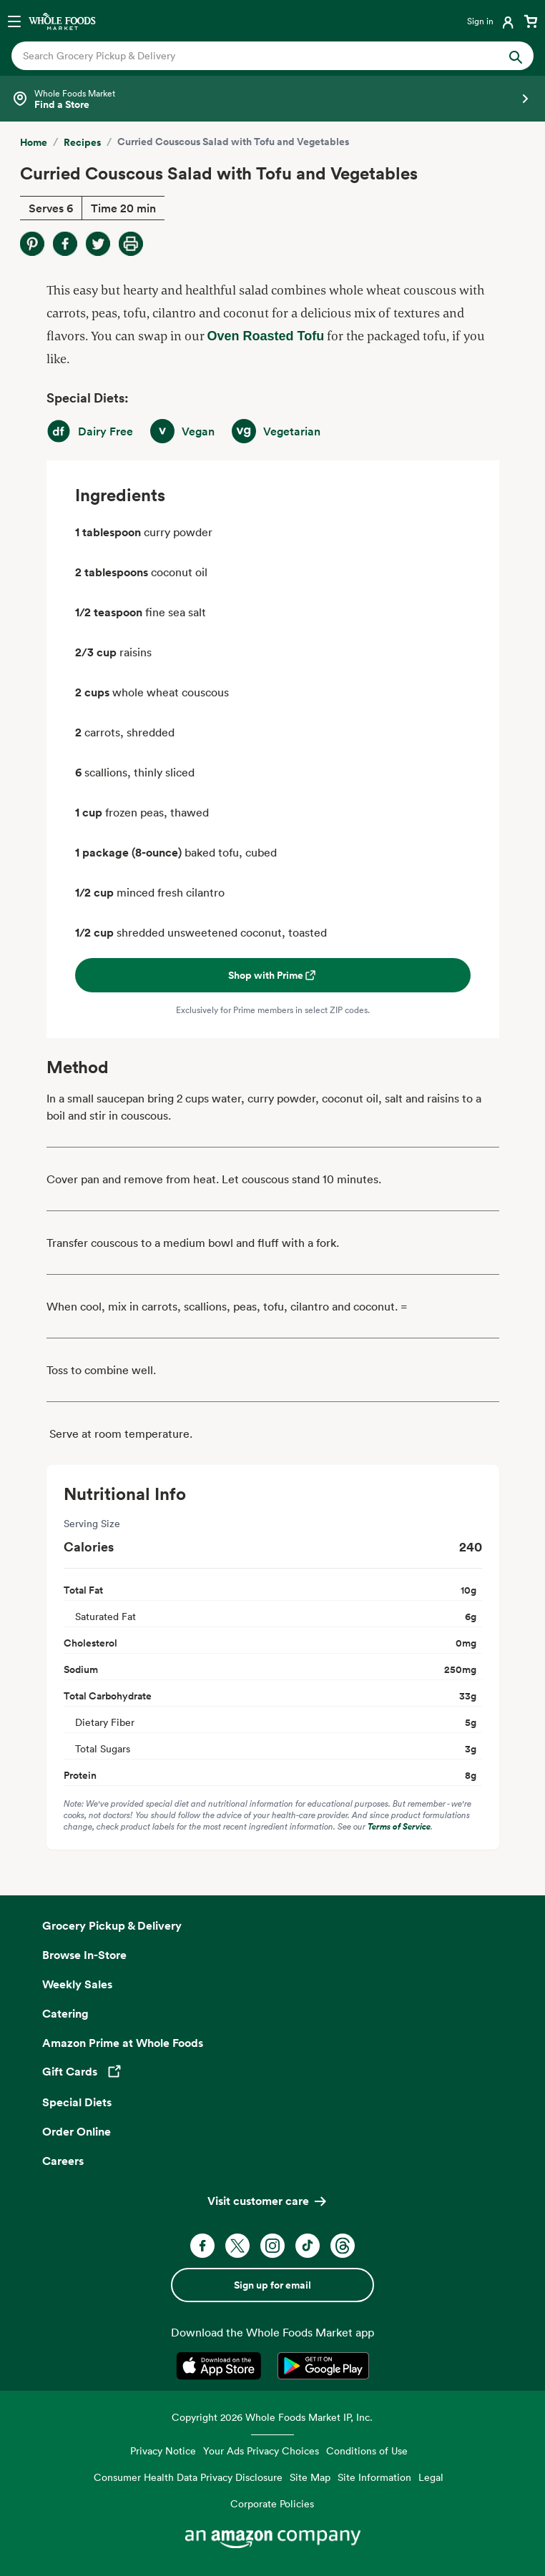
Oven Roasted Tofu (266, 336)
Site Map (310, 2477)
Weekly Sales (77, 1984)
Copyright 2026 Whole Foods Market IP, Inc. (272, 2417)
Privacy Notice (163, 2450)
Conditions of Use (367, 2450)
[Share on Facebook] (65, 244)
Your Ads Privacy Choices (261, 2450)
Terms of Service (399, 1826)
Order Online (76, 2131)
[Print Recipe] (131, 244)
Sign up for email (272, 2285)
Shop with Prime (273, 975)
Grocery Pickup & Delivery (112, 1925)
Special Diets (77, 2102)
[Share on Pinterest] (32, 244)
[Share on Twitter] (98, 244)
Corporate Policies (272, 2503)
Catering (65, 2013)
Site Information (374, 2477)
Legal (430, 2477)
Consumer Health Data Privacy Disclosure (188, 2477)
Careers (63, 2160)
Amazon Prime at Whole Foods (122, 2043)
